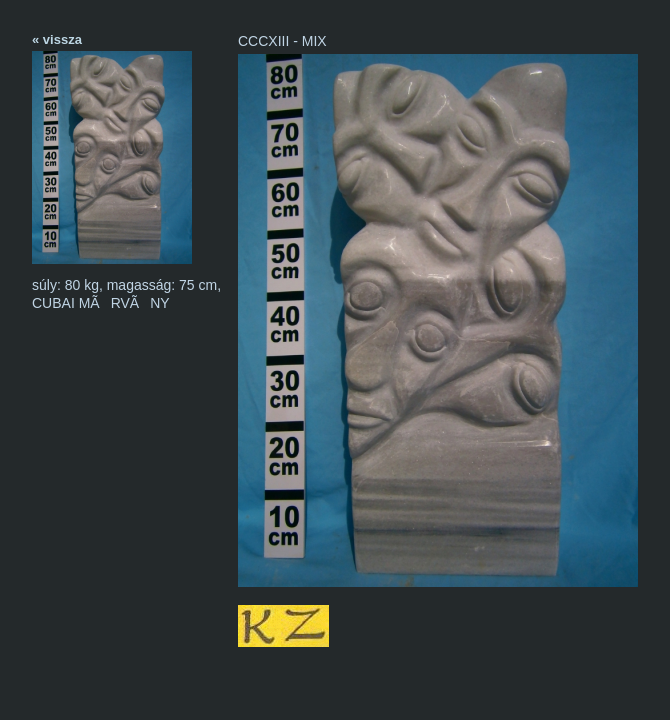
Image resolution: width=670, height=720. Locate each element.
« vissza (57, 39)
